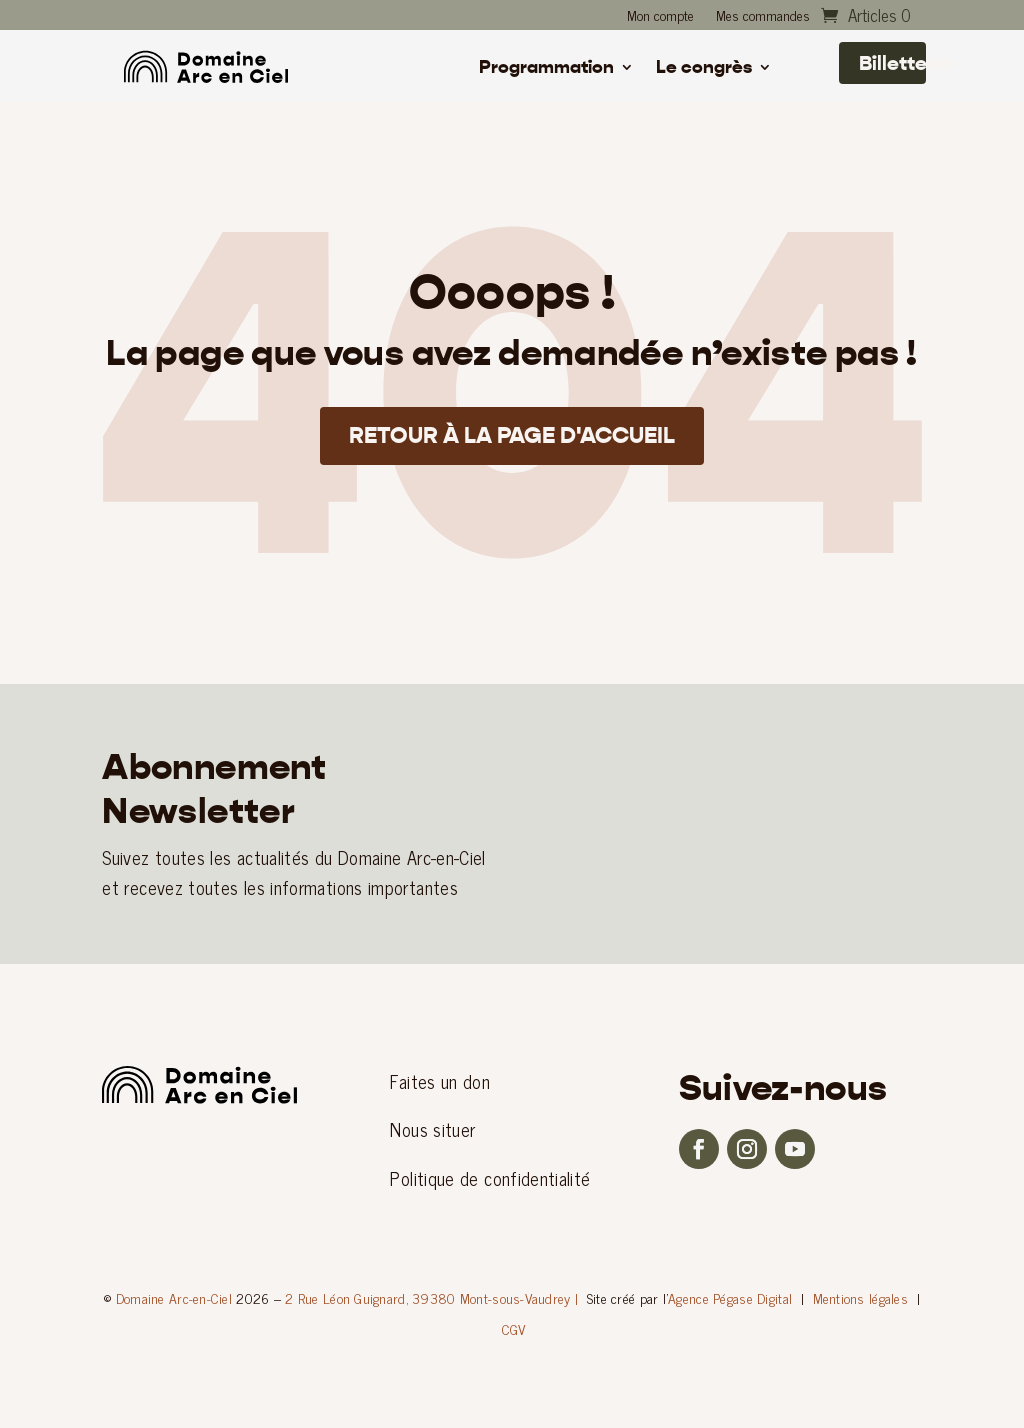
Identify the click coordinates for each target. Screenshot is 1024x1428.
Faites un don (440, 1081)
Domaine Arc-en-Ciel (174, 1297)
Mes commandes (763, 17)
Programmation (546, 69)
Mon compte (660, 17)
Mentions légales (860, 1297)
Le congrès (704, 69)
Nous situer (432, 1129)
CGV (514, 1328)
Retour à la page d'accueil (512, 439)
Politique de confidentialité (490, 1178)
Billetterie (892, 63)
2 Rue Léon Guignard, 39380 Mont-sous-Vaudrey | (431, 1297)
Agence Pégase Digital (730, 1297)
